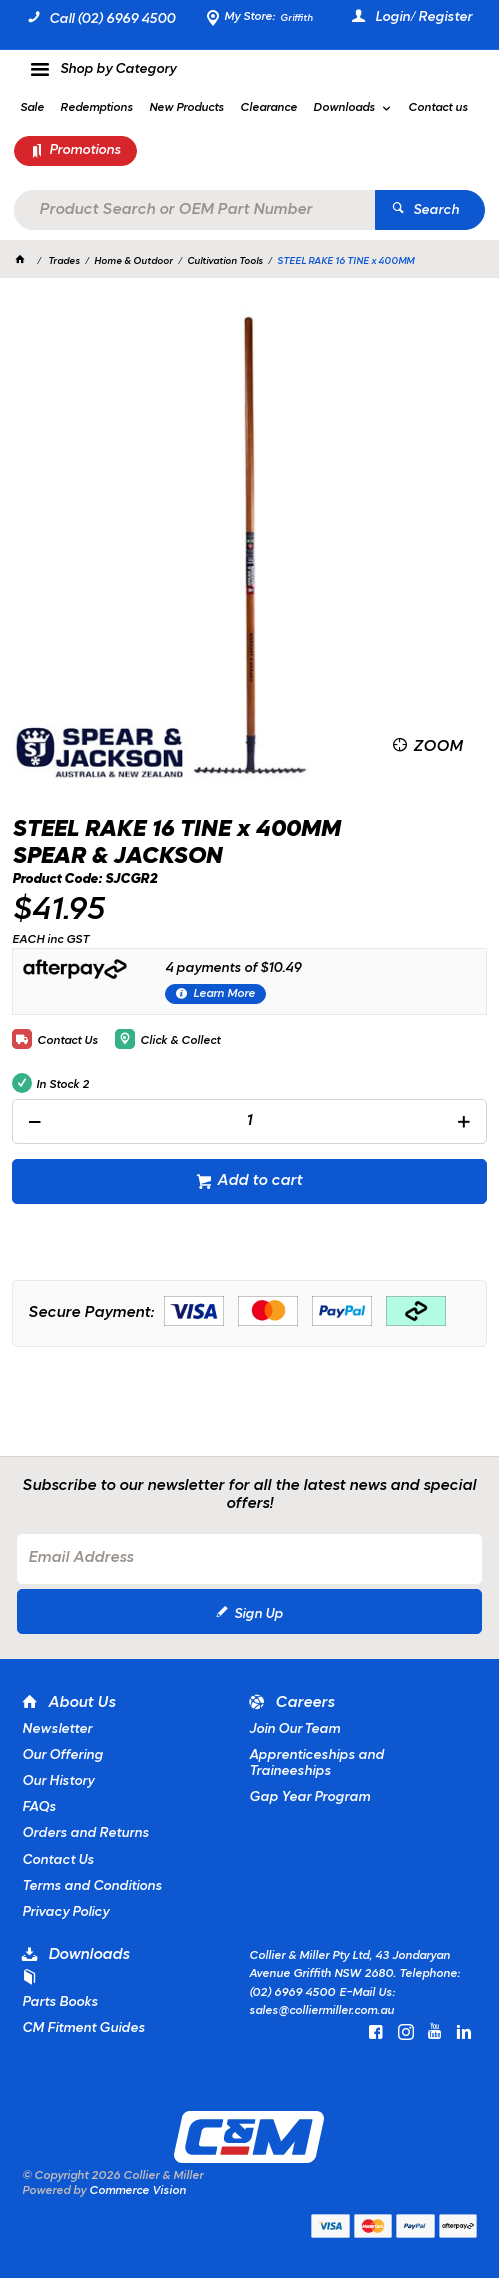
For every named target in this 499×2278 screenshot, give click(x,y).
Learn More (224, 994)
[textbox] (194, 210)
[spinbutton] (249, 1121)
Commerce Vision (137, 2191)
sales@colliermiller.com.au (321, 2011)
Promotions (85, 150)
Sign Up (258, 1614)
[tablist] (249, 1250)
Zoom (437, 747)
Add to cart (259, 1181)
